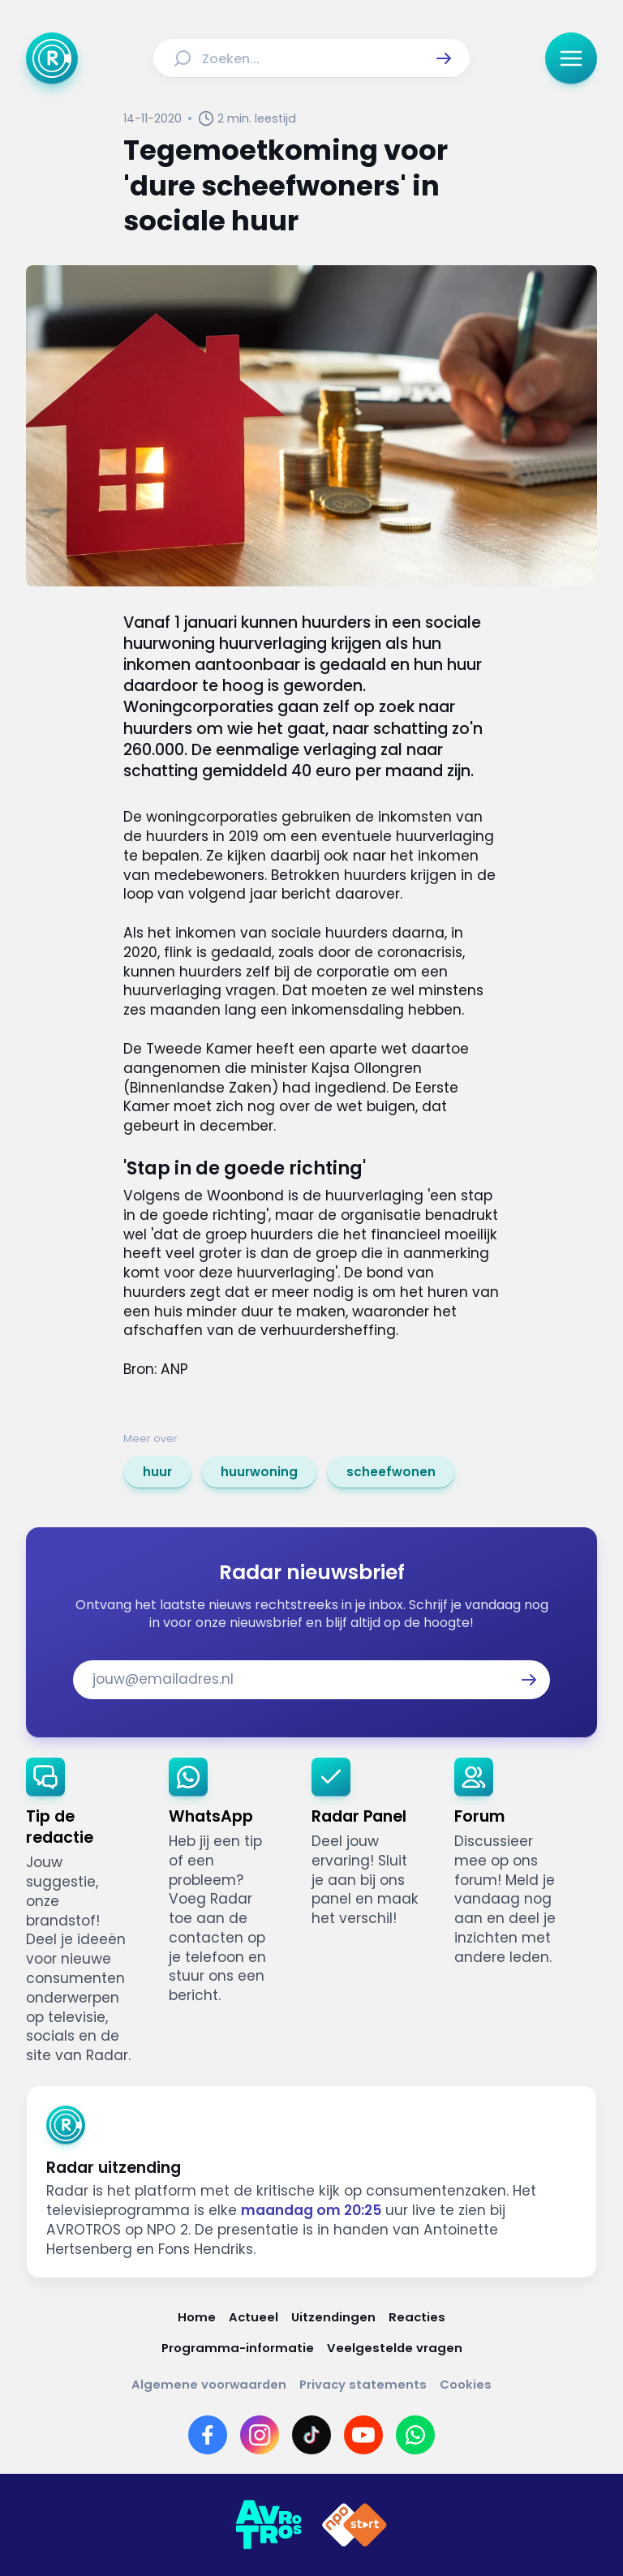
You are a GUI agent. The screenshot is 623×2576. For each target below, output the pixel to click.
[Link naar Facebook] (207, 2434)
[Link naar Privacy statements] (363, 2384)
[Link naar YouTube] (363, 2434)
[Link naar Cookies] (466, 2384)
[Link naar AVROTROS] (268, 2525)
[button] (443, 58)
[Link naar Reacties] (417, 2316)
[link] (157, 1472)
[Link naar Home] (197, 2316)
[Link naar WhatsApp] (415, 2434)
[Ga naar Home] (52, 58)
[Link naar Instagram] (259, 2434)
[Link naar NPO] (354, 2525)
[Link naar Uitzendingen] (333, 2316)
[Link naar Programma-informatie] (237, 2347)
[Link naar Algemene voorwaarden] (208, 2384)
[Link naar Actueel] (253, 2316)
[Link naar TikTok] (311, 2434)
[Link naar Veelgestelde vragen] (394, 2347)
